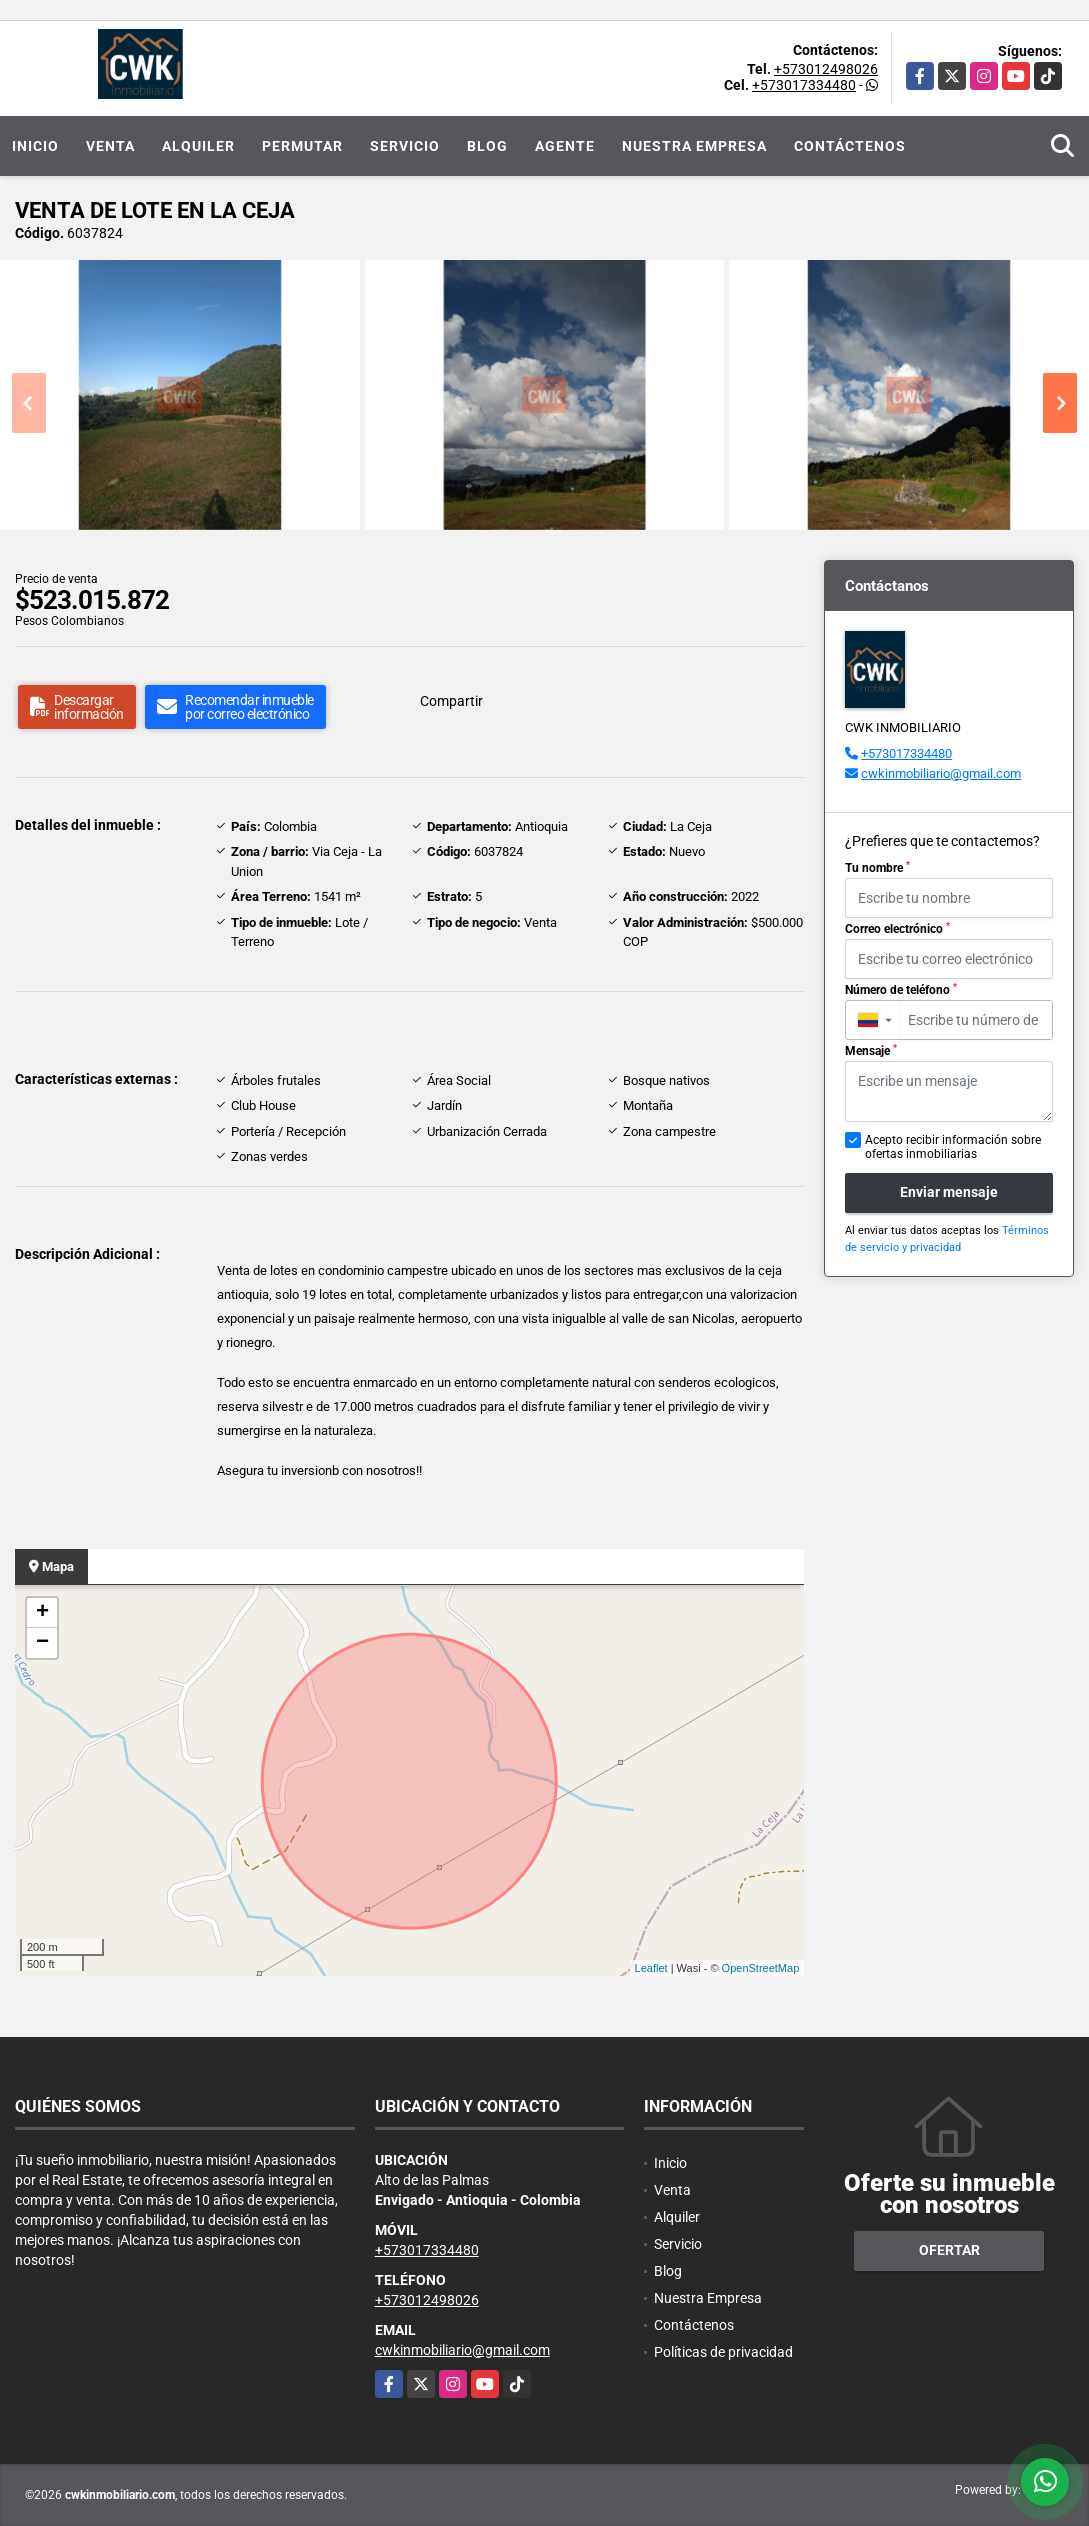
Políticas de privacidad (723, 2352)
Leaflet (651, 1968)
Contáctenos (850, 146)
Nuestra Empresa (694, 146)
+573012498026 (826, 69)
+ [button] (42, 1613)
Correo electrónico (897, 929)
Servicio (405, 146)
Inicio (35, 146)
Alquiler (198, 146)
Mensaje (871, 1051)
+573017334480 (804, 85)
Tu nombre (877, 868)
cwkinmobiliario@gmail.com (941, 773)
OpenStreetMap (761, 1968)
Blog (487, 146)
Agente (565, 146)
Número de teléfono (901, 990)
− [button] (42, 1643)
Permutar (302, 146)
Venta (110, 146)
